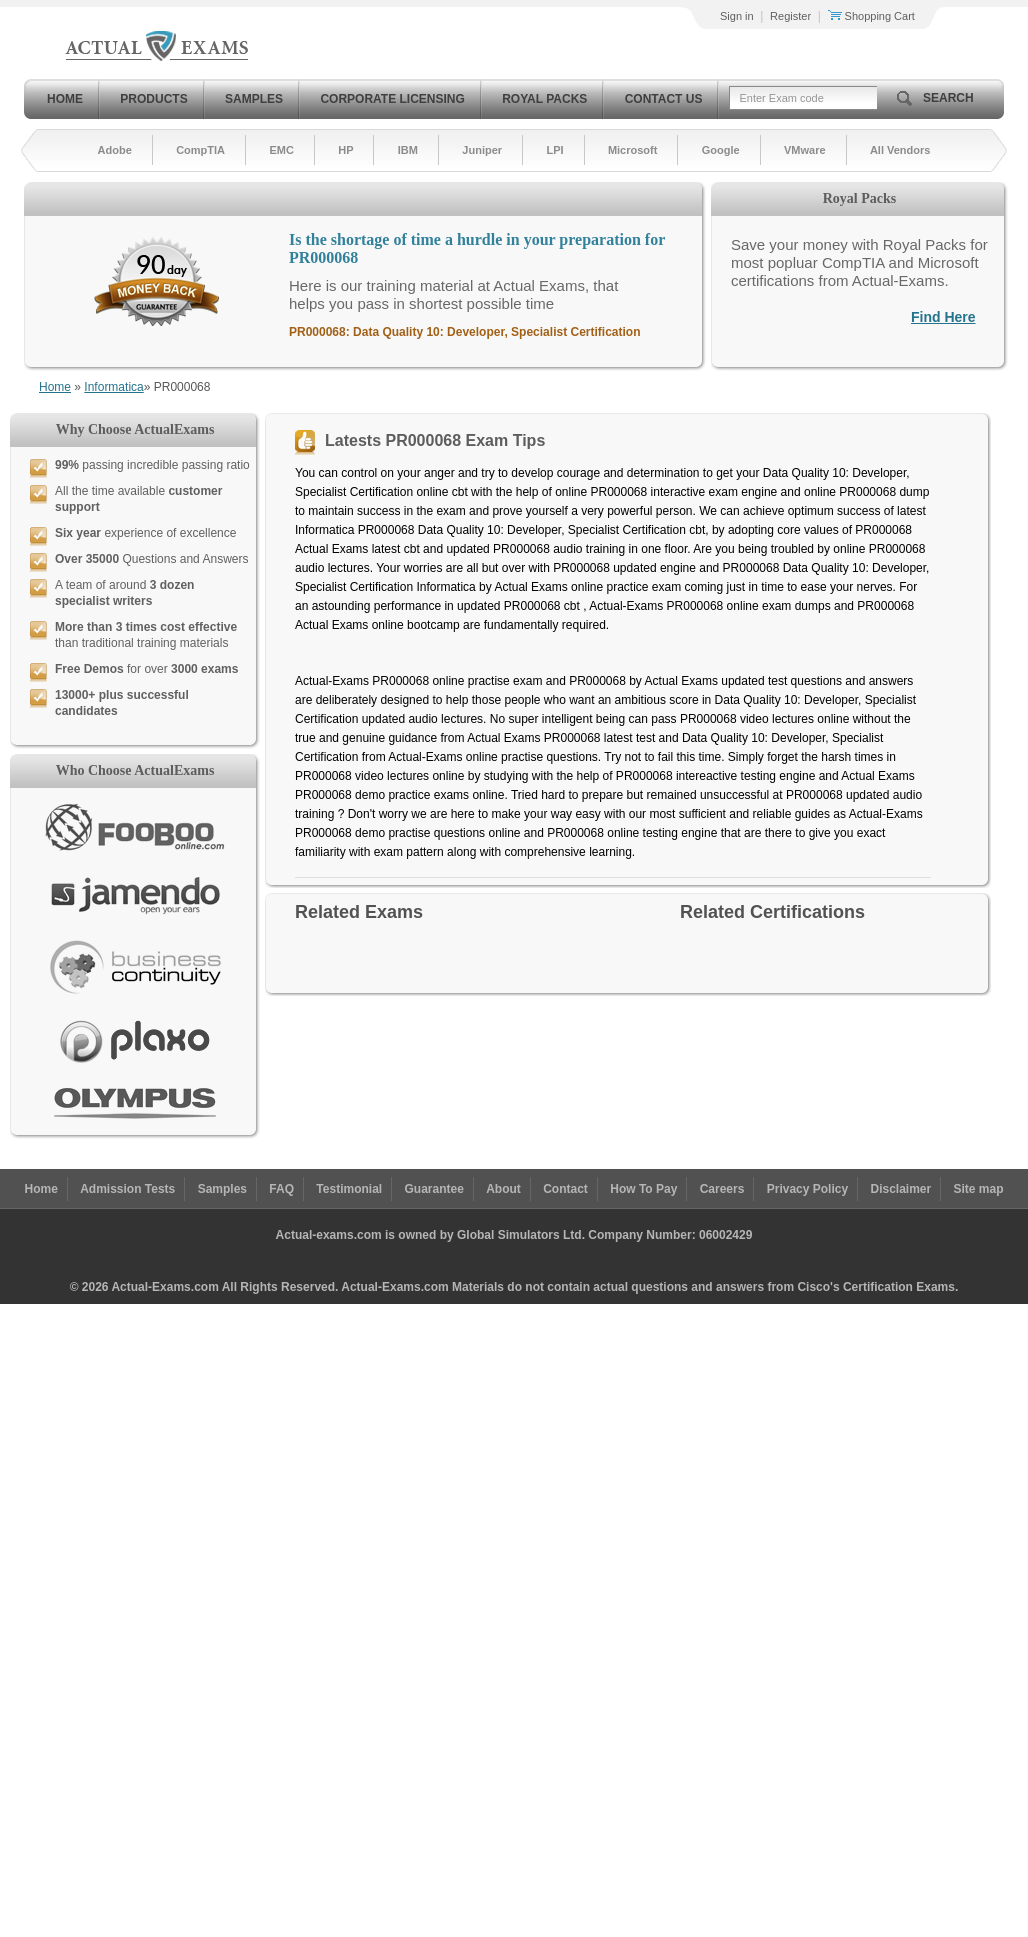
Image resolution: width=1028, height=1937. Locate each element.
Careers (722, 1189)
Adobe (115, 150)
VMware (805, 150)
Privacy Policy (807, 1189)
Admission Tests (127, 1189)
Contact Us (664, 99)
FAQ (281, 1189)
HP (345, 150)
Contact (565, 1189)
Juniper (482, 150)
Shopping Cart (871, 16)
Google (721, 150)
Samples (254, 99)
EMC (281, 150)
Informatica (113, 387)
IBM (408, 150)
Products (153, 99)
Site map (979, 1189)
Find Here (943, 317)
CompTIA (200, 150)
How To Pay (643, 1189)
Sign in (737, 16)
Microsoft (633, 150)
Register (790, 16)
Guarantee (434, 1189)
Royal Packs (544, 99)
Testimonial (349, 1189)
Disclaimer (900, 1189)
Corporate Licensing (392, 99)
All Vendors (900, 150)
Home (65, 99)
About (503, 1189)
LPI (554, 150)
